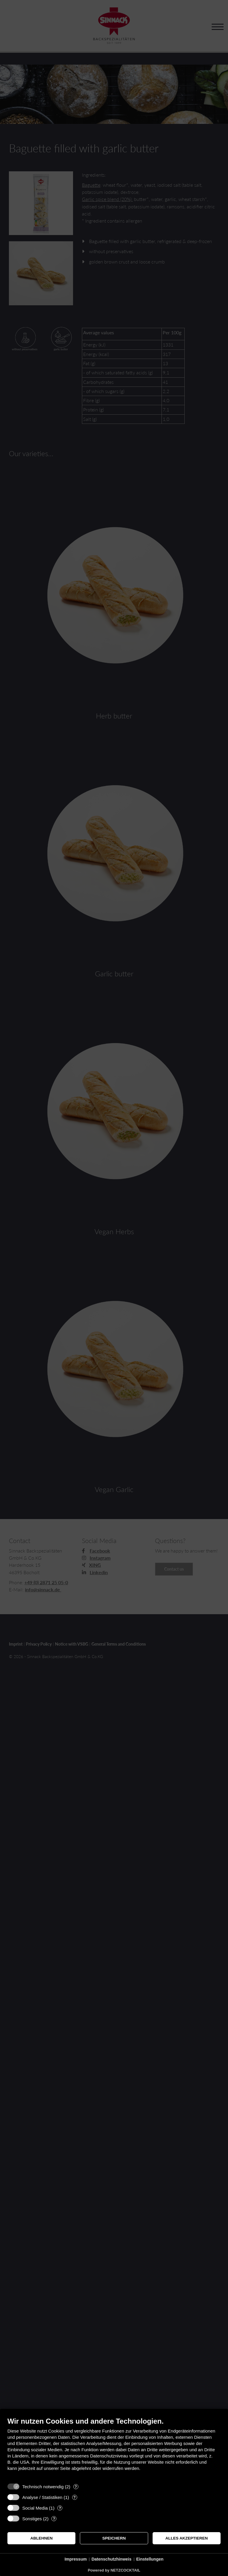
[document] (114, 2448)
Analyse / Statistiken (42, 2497)
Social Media (35, 2507)
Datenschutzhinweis (111, 2559)
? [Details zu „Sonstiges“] (54, 2518)
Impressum (75, 2559)
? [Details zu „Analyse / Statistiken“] (74, 2497)
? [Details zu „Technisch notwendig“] (76, 2486)
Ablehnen (41, 2538)
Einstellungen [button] (150, 2559)
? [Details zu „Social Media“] (60, 2508)
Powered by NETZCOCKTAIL (114, 2570)
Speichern (114, 2538)
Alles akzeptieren (186, 2538)
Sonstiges (32, 2518)
